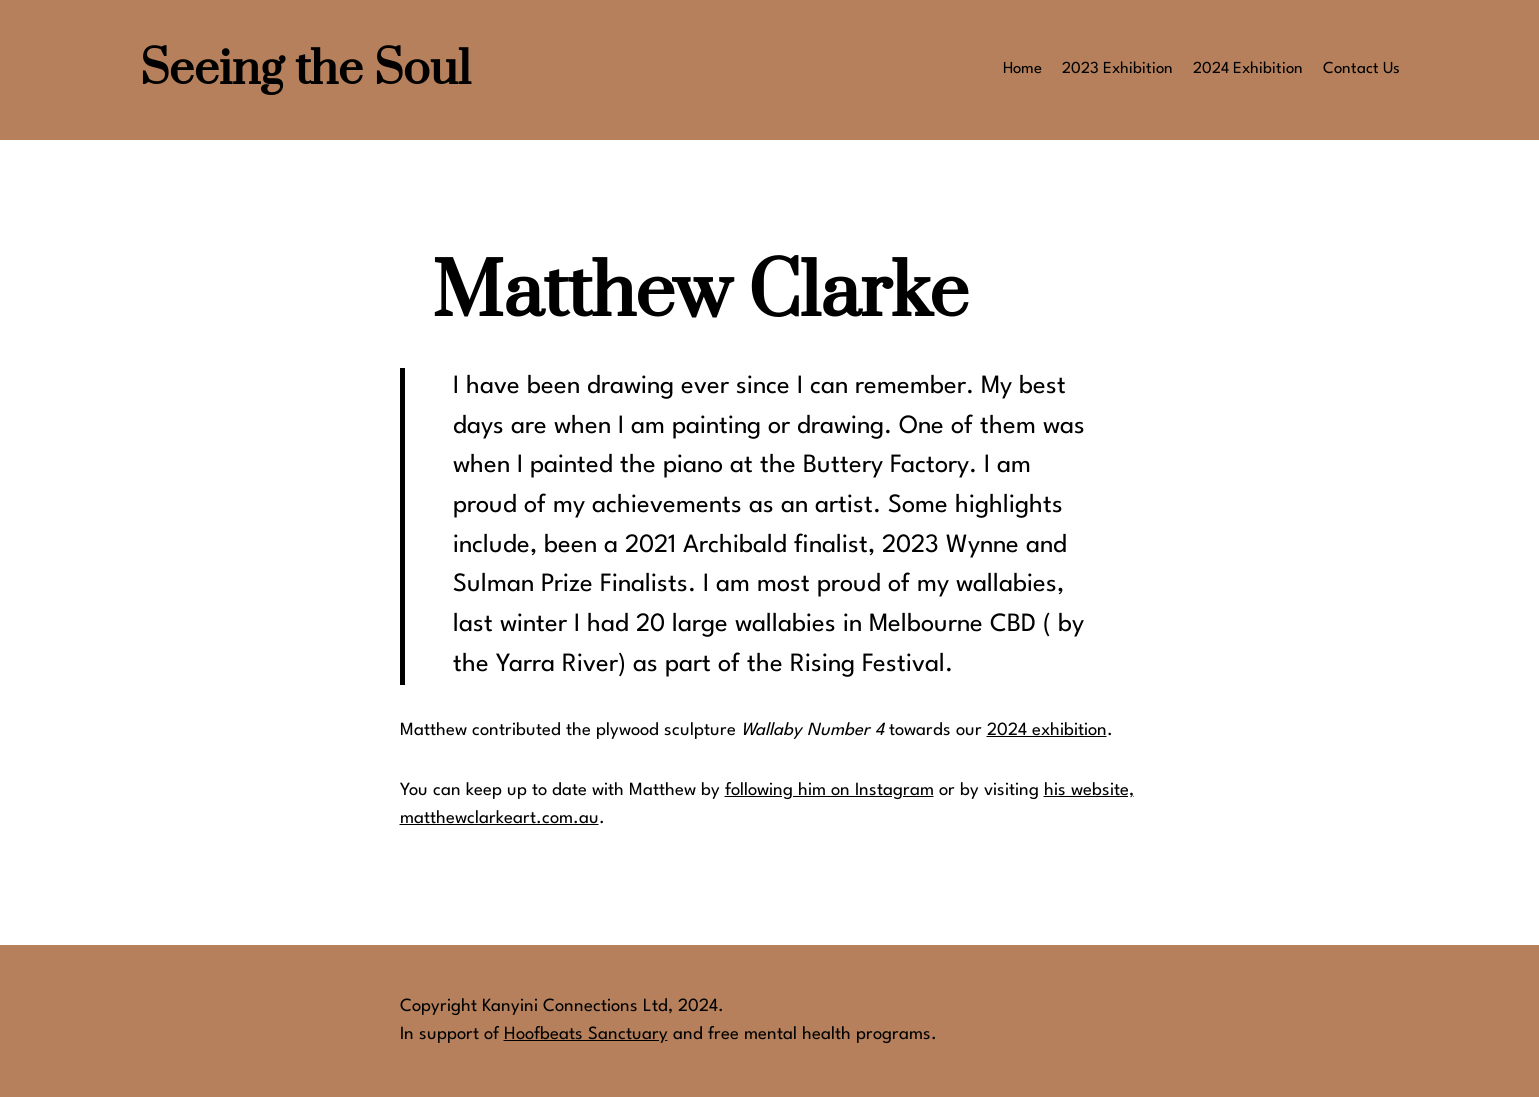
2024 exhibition (1047, 730)
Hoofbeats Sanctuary (586, 1034)
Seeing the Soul (305, 70)
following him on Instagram (829, 790)
